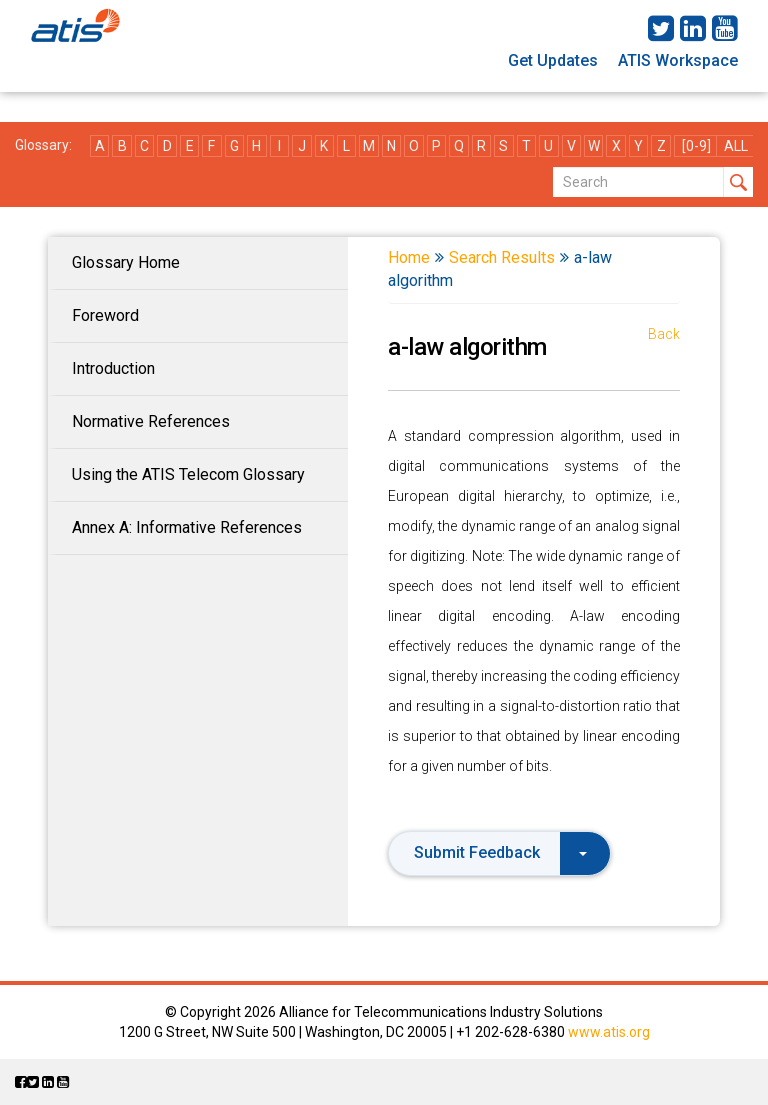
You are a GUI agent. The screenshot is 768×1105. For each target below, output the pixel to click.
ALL (736, 146)
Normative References (151, 421)
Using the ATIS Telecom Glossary (188, 474)
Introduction (113, 368)
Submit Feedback (500, 852)
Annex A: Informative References (187, 527)
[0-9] (696, 146)
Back (664, 334)
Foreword (105, 315)
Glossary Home (126, 262)
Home (409, 257)
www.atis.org (609, 1032)
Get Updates (553, 60)
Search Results (502, 257)
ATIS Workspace (678, 60)
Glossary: (43, 145)
